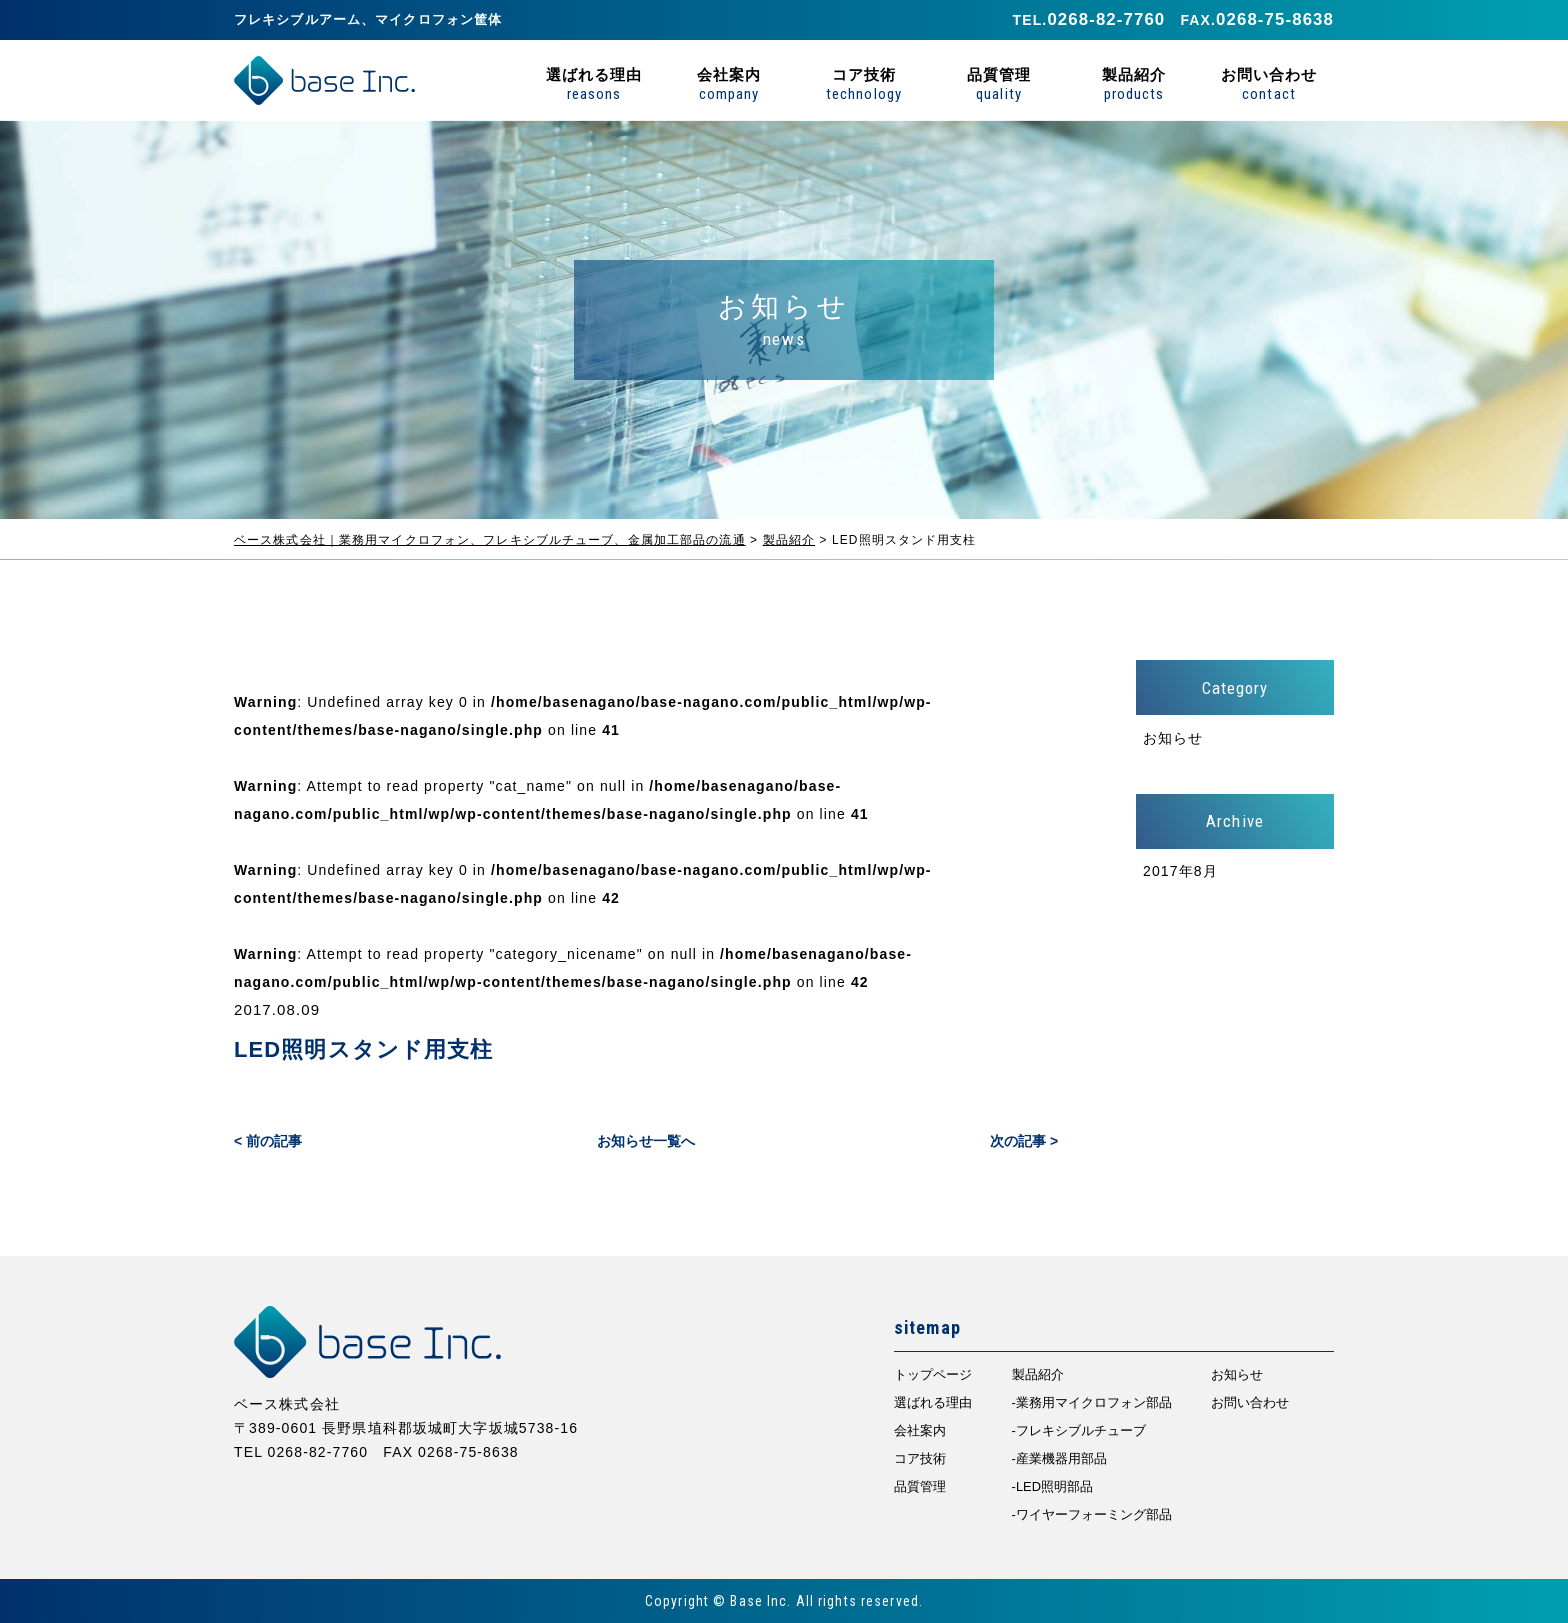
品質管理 (999, 83)
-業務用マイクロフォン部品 (1092, 1402)
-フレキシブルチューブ (1079, 1430)
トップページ (933, 1374)
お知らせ (1173, 738)
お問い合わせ (1269, 83)
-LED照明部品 (1052, 1486)
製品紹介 (1134, 83)
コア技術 (864, 83)
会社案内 (729, 83)
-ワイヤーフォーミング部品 (1092, 1514)
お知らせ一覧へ (646, 1141)
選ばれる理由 (594, 83)
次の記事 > (1024, 1141)
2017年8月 (1180, 871)
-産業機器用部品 (1059, 1458)
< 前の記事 (268, 1141)
